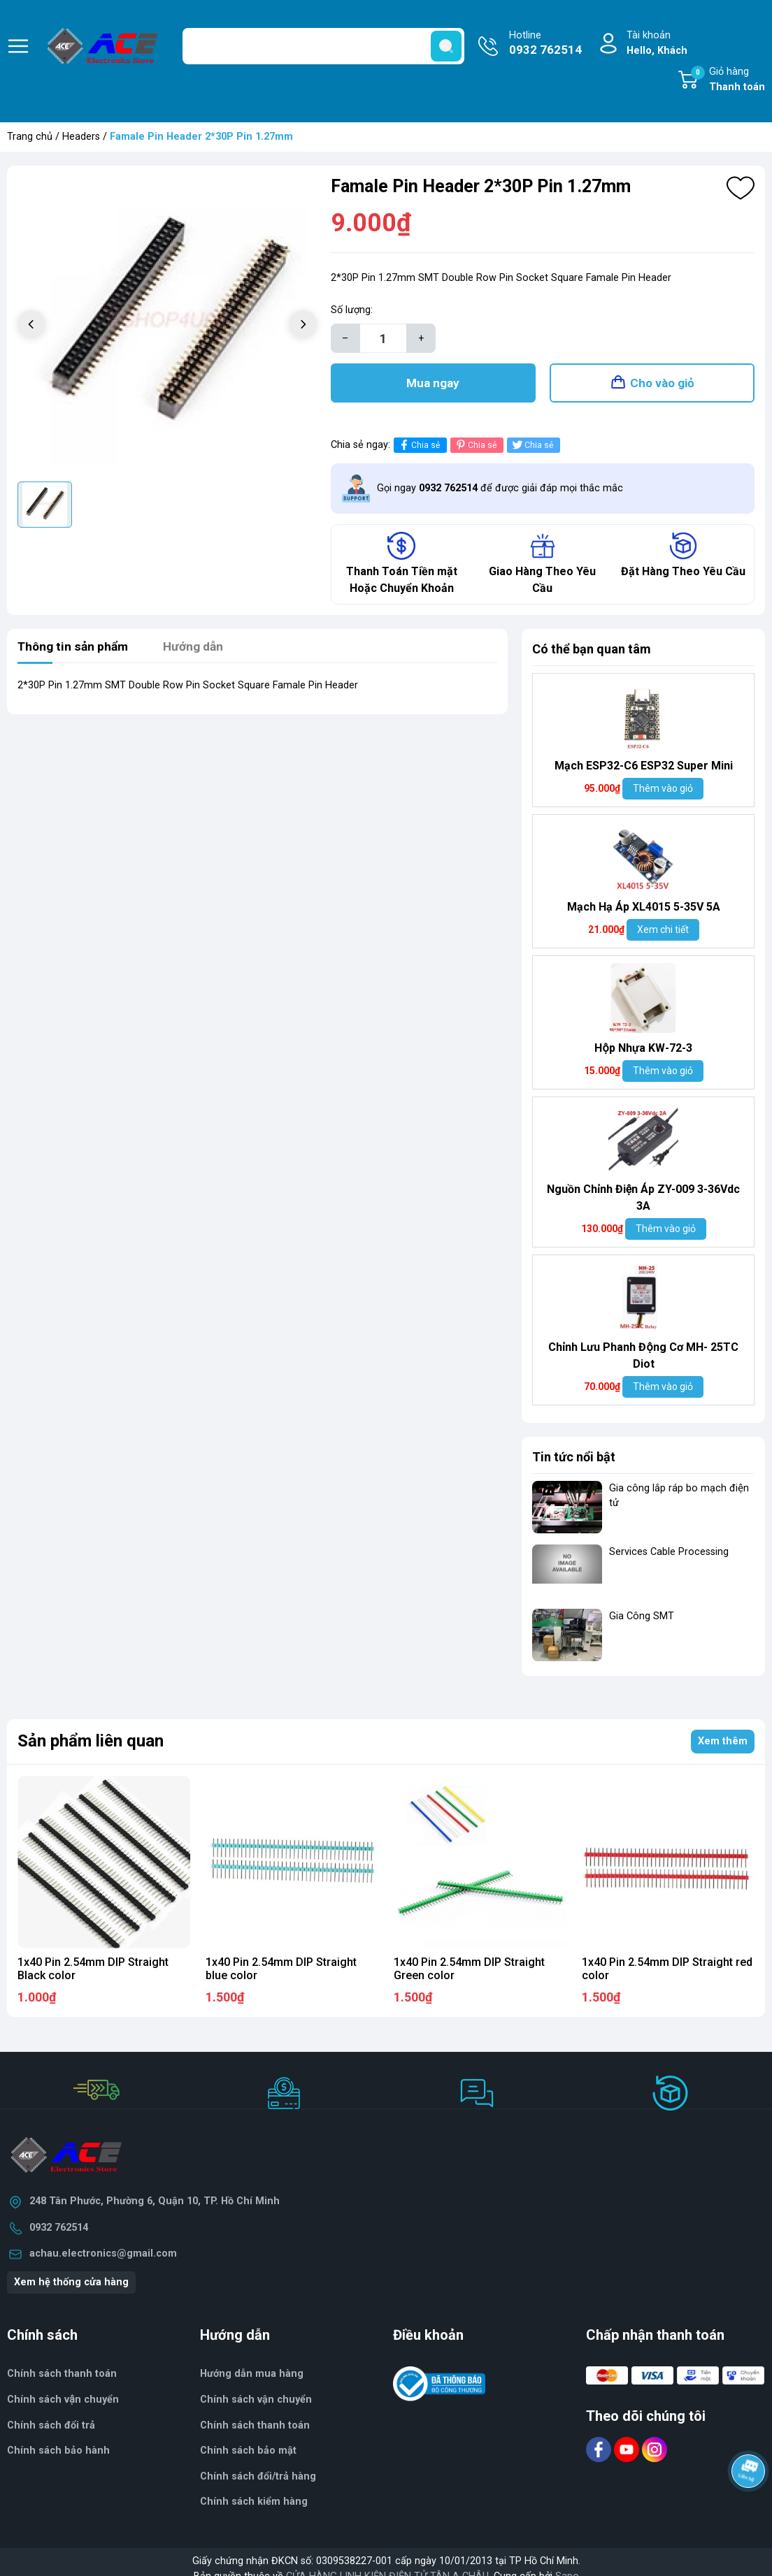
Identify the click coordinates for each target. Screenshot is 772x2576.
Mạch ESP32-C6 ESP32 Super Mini (644, 768)
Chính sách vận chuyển (63, 2402)
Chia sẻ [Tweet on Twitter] (531, 447)
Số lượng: (352, 310)
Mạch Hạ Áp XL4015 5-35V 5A (643, 909)
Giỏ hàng (728, 80)
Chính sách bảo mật (248, 2453)
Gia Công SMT (641, 1619)
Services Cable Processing (669, 1555)
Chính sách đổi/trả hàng (258, 2479)
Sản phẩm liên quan (90, 1744)
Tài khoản (657, 43)
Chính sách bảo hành (58, 2453)
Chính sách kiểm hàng (254, 2505)
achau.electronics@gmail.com (103, 2256)
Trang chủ (29, 137)
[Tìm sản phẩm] (323, 46)
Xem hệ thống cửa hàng (71, 2285)
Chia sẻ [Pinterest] (475, 447)
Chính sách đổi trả (51, 2428)
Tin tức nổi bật (573, 1459)
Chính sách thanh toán (255, 2428)
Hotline (545, 44)
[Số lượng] (383, 338)
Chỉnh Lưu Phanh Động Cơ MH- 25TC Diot (643, 1358)
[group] (167, 325)
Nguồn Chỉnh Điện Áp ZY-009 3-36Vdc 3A (643, 1200)
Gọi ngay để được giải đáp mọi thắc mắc (500, 491)
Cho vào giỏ (662, 384)
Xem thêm (723, 1744)
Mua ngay (432, 384)
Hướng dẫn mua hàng (251, 2376)
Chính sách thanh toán (62, 2376)
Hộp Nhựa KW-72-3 (643, 1050)
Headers (81, 137)
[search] (446, 46)
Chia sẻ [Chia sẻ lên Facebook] (418, 447)
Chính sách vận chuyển (256, 2402)
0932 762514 (58, 2230)
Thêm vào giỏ (663, 791)
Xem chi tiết (663, 932)
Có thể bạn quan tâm (591, 651)
